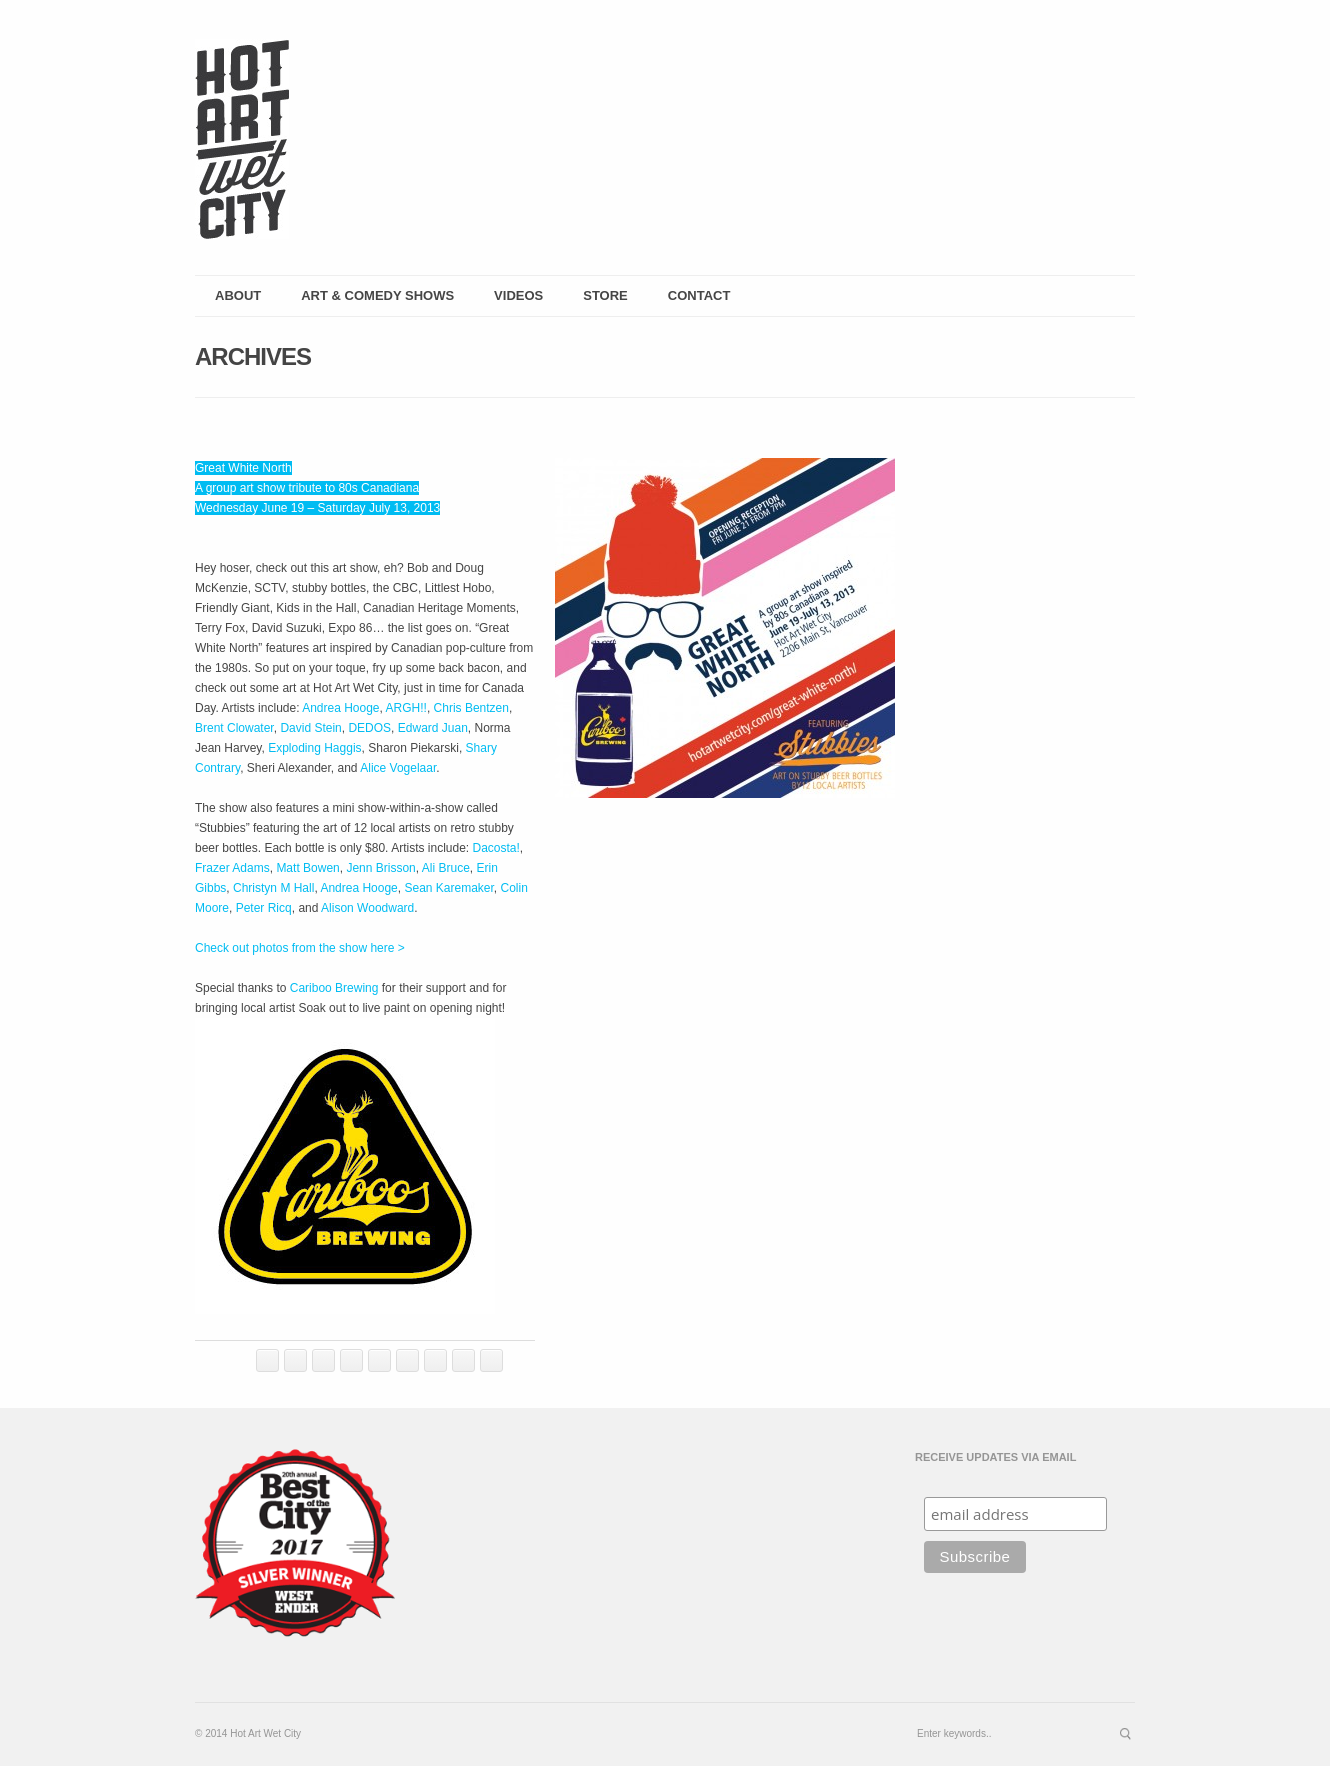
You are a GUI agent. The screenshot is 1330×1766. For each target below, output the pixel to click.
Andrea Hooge (340, 708)
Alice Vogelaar (398, 768)
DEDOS (369, 728)
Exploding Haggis (314, 748)
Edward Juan (433, 728)
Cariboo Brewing (334, 988)
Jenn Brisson (380, 868)
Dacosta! (496, 848)
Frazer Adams (232, 868)
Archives (253, 356)
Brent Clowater (234, 728)
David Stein (310, 728)
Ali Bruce (446, 868)
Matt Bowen (307, 868)
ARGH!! (406, 708)
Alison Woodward (367, 908)
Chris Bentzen (471, 708)
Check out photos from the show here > (300, 948)
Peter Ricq (264, 908)
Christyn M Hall (273, 888)
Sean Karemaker (448, 888)
